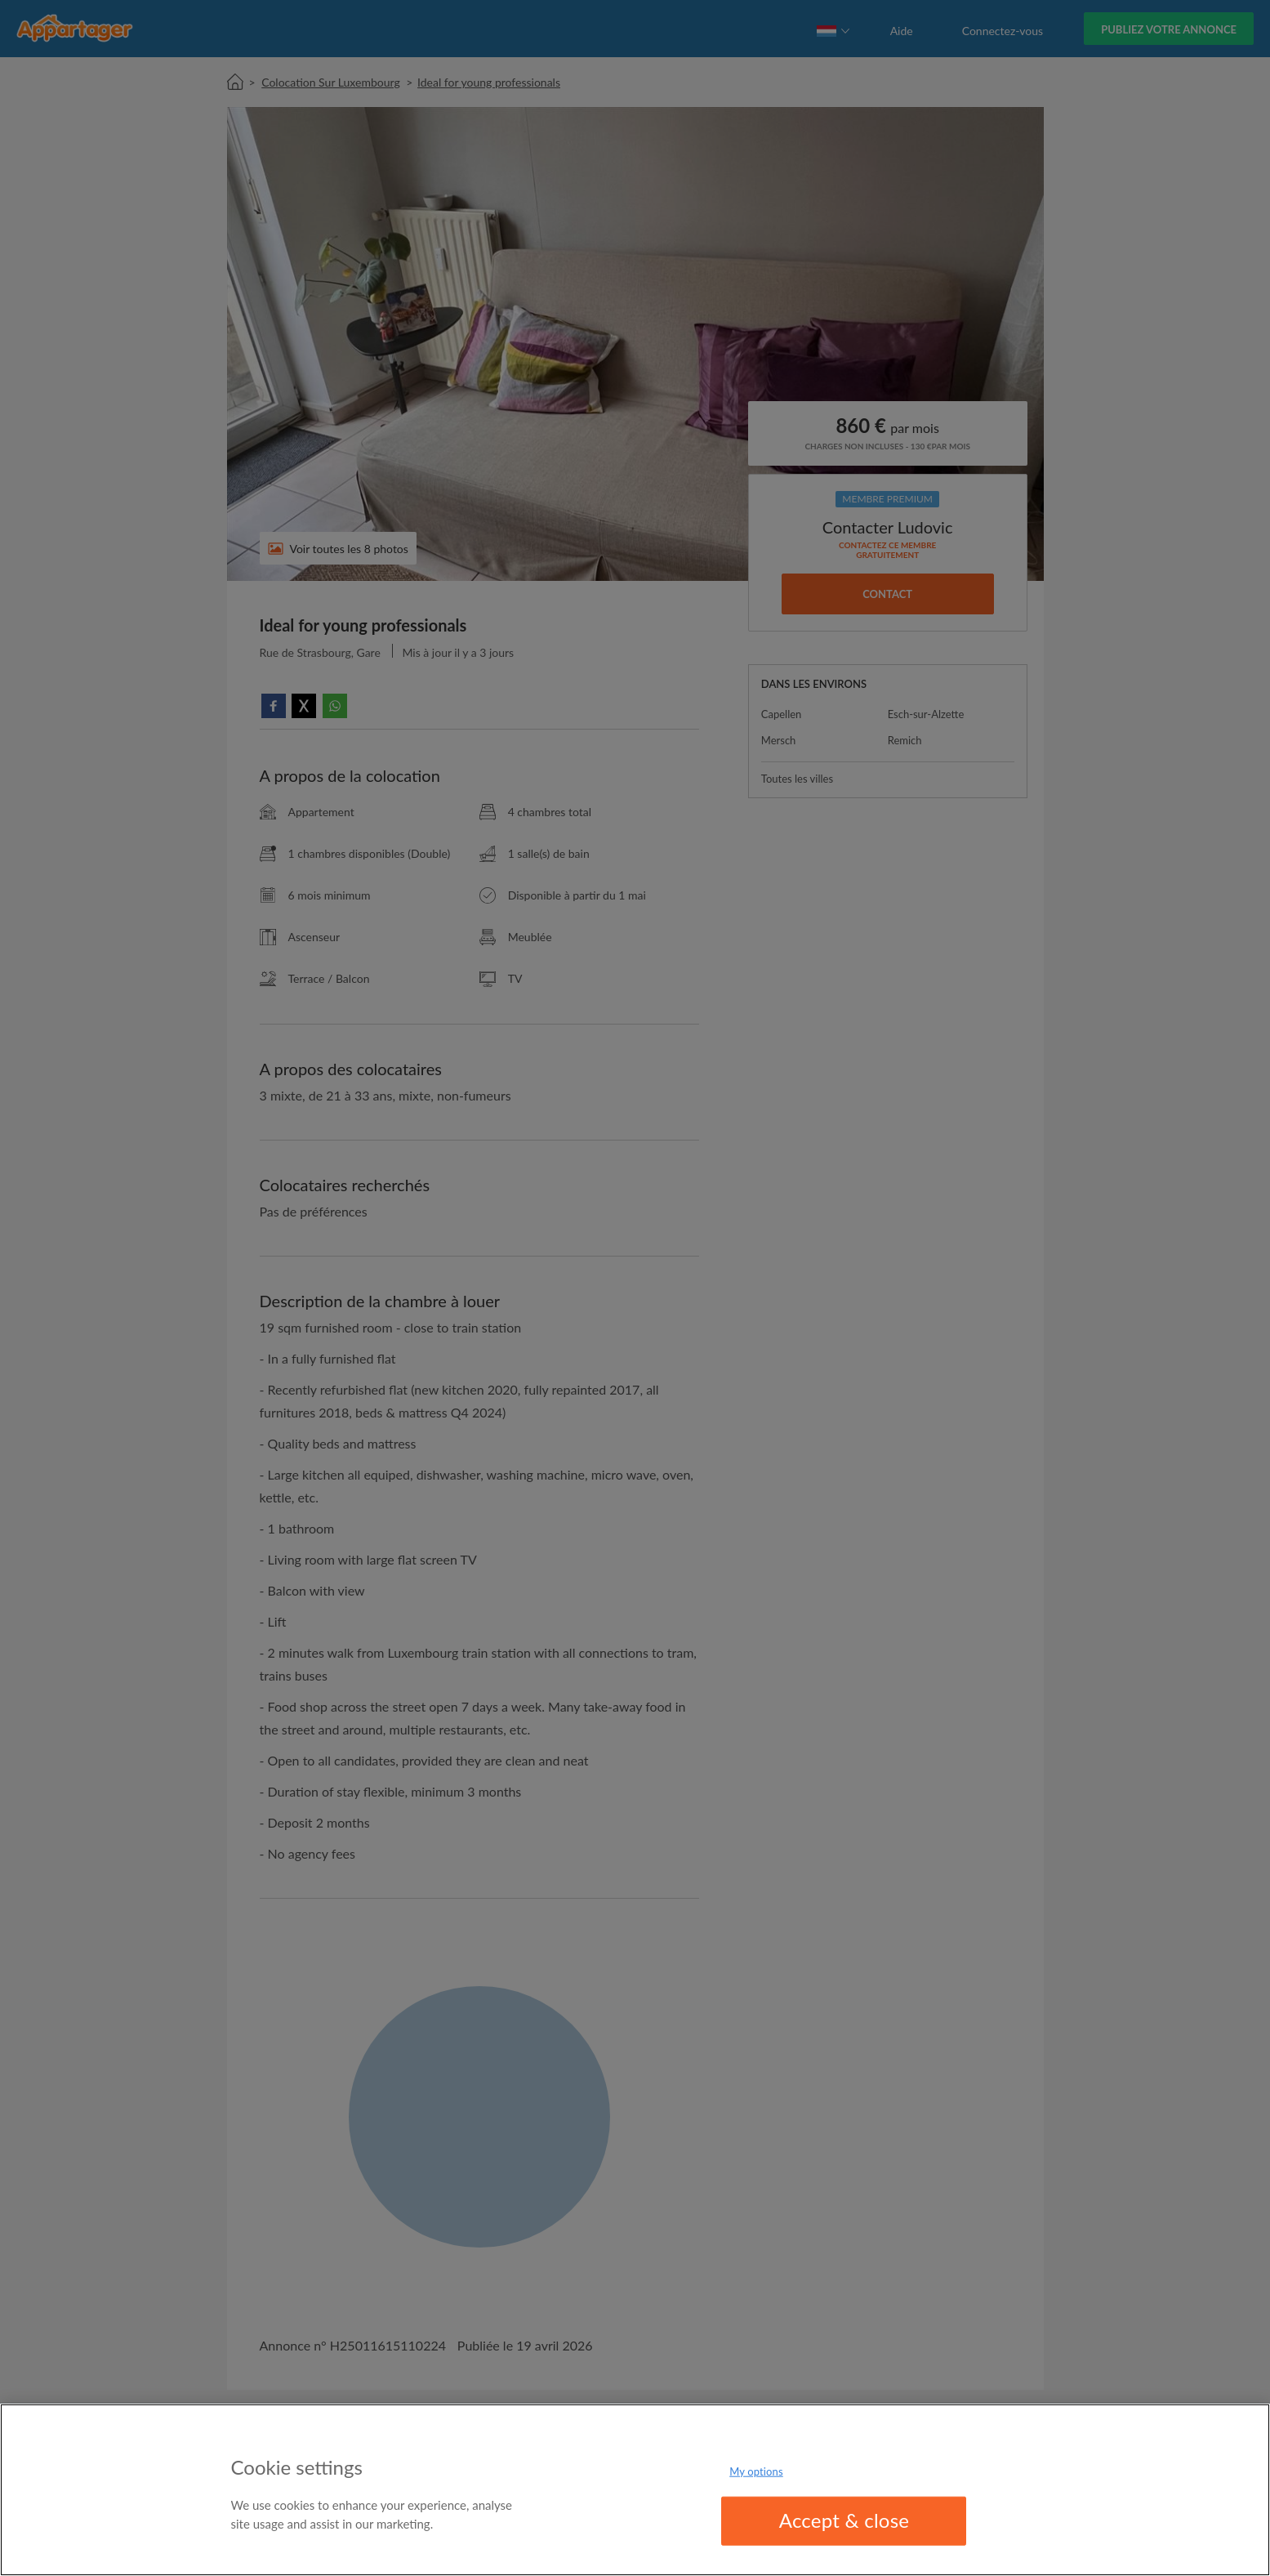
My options (756, 2471)
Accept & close (844, 2520)
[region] (635, 2490)
